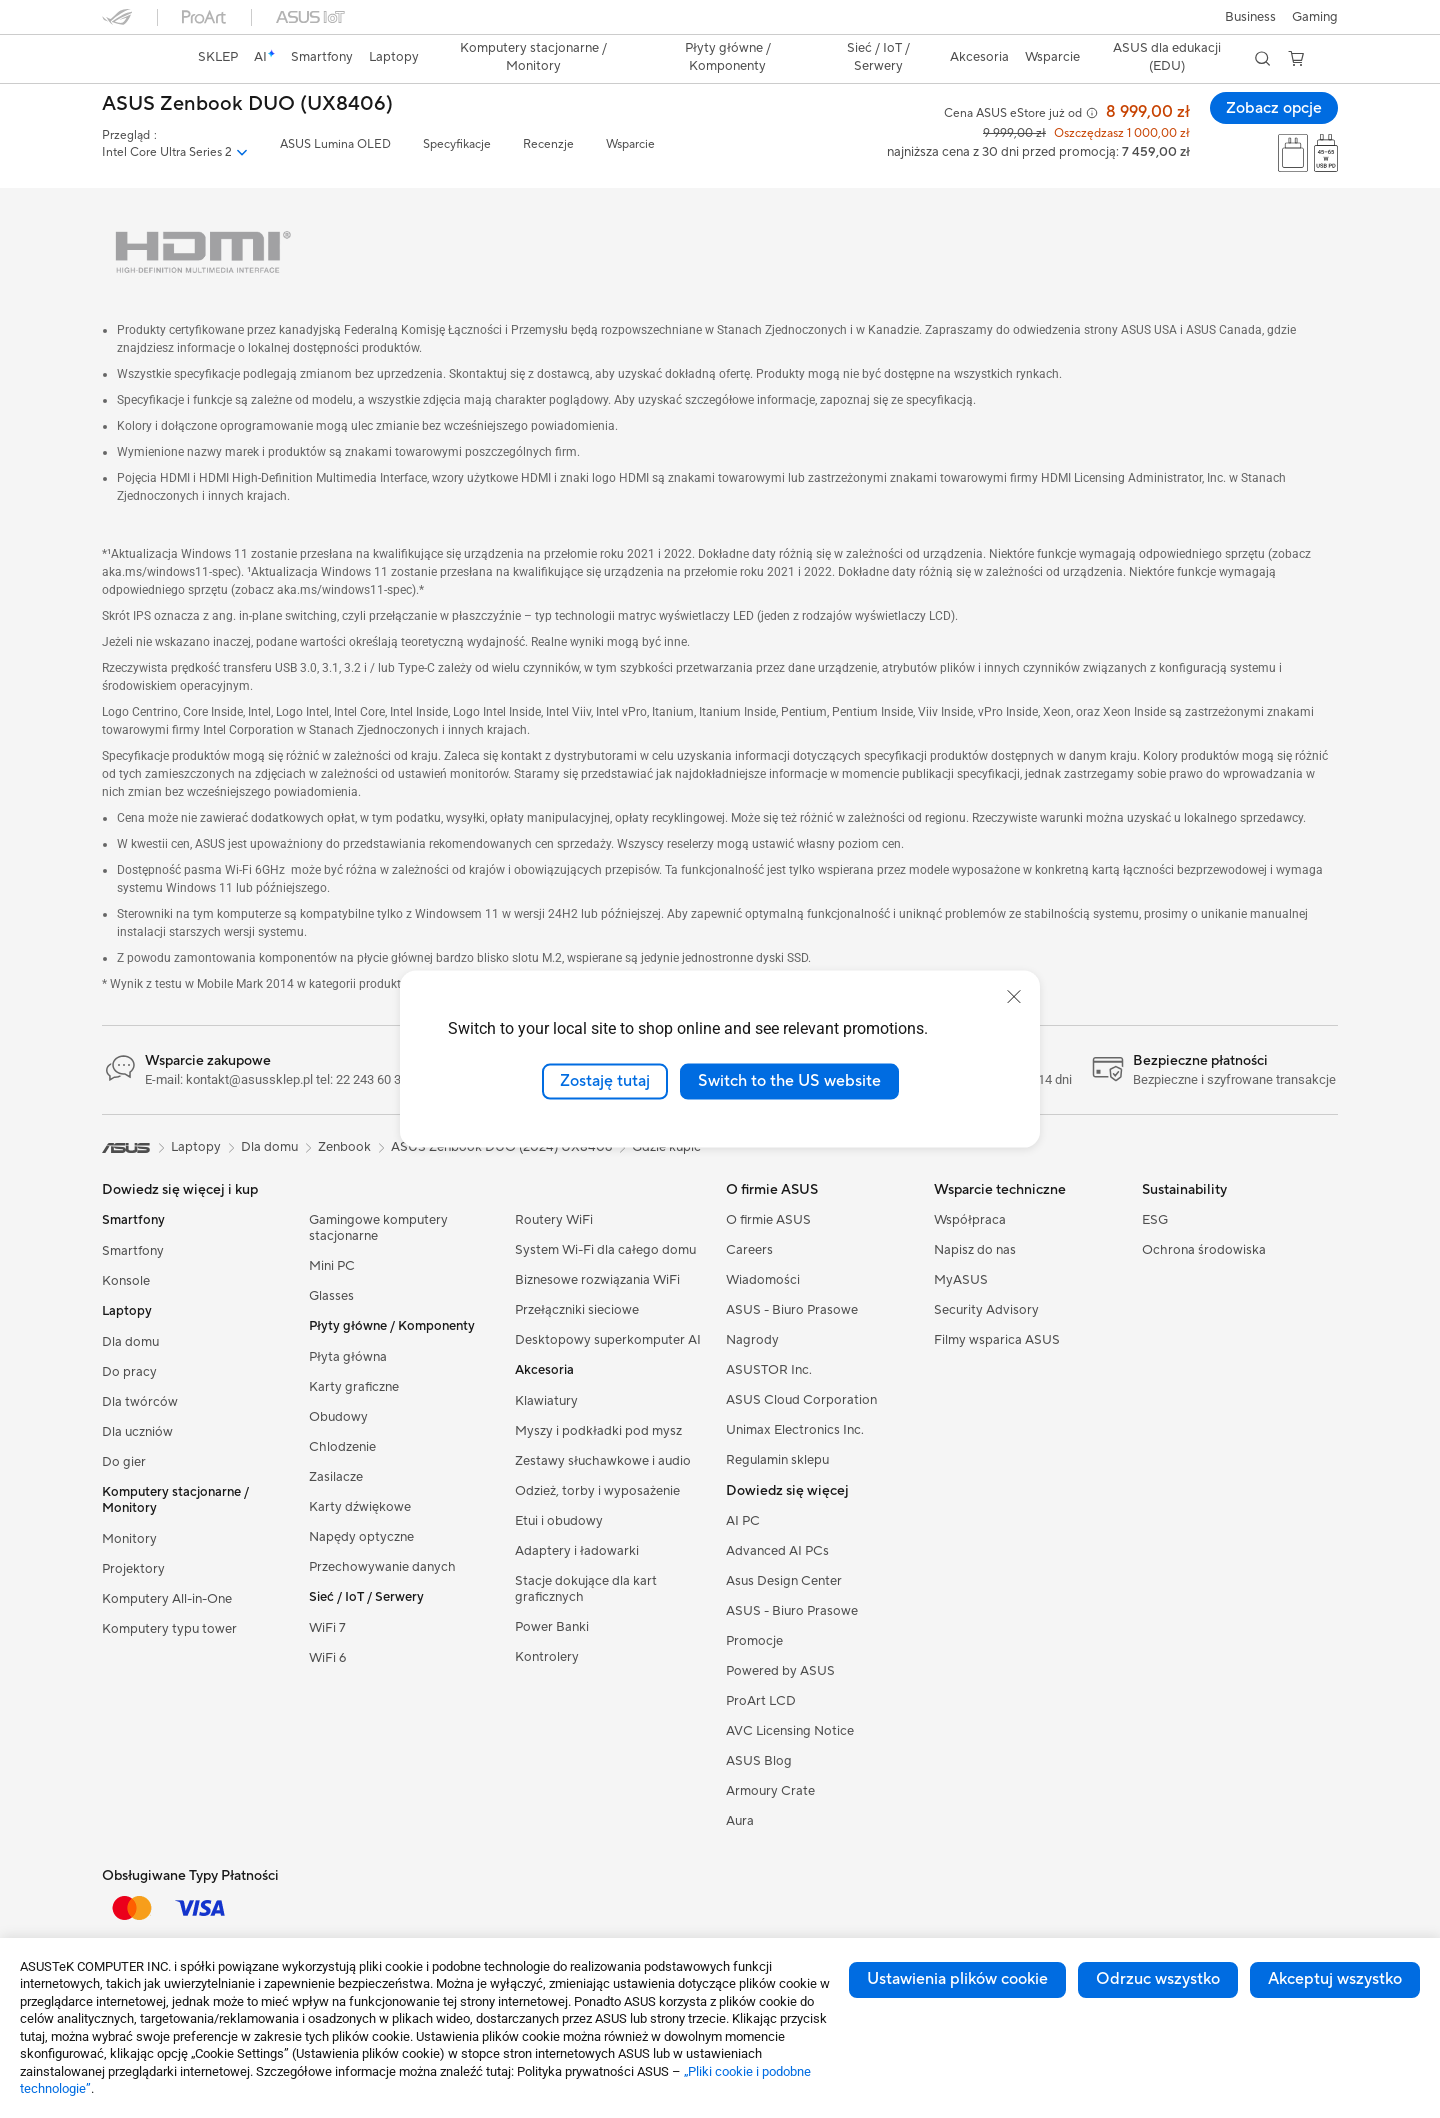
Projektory (133, 1569)
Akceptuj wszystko (1335, 1979)
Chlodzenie (342, 1447)
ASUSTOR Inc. (769, 1370)
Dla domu (130, 1342)
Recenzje (548, 144)
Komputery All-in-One (167, 1599)
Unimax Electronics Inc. (795, 1430)
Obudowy (338, 1417)
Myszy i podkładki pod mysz (598, 1431)
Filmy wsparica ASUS (997, 1340)
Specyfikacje (457, 144)
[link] (136, 59)
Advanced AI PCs (777, 1551)
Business (1250, 17)
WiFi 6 (327, 1658)
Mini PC (332, 1266)
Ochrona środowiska (1204, 1250)
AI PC (743, 1521)
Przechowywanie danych (382, 1567)
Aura (740, 1821)
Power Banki (552, 1627)
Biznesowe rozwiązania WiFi (597, 1280)
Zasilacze (336, 1477)
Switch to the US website (789, 1081)
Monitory (129, 1539)
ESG (1155, 1220)
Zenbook (344, 1147)
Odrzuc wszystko (1158, 1979)
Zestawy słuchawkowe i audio (603, 1461)
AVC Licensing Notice (790, 1731)
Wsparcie (630, 144)
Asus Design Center (784, 1581)
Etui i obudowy (559, 1521)
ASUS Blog (759, 1761)
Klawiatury (546, 1401)
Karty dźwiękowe (360, 1507)
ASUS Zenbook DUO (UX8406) (247, 104)
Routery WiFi (554, 1220)
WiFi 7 (327, 1628)
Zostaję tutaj (605, 1081)
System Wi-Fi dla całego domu (605, 1250)
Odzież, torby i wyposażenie (597, 1491)
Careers (749, 1250)
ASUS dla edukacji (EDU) (1167, 57)
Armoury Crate (770, 1791)
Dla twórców (140, 1402)
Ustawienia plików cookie (957, 1979)
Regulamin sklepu (777, 1460)
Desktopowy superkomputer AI (608, 1340)
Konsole (126, 1281)
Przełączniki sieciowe (577, 1310)
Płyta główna (348, 1357)
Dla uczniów (137, 1432)
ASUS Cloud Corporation (801, 1400)
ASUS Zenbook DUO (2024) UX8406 (501, 1147)
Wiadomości (763, 1280)
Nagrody (752, 1340)
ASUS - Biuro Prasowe (792, 1310)
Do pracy (129, 1372)
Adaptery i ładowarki (577, 1551)
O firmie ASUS (768, 1220)
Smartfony (133, 1251)
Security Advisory (986, 1310)
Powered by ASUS (780, 1671)
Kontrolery (547, 1657)
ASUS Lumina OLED (335, 144)
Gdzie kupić (666, 1147)
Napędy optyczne (361, 1537)
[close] (1014, 997)
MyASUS (961, 1280)
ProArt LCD (761, 1701)
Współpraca (970, 1220)
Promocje (754, 1641)
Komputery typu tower (169, 1629)
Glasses (331, 1296)
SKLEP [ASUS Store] (218, 57)
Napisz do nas (975, 1250)
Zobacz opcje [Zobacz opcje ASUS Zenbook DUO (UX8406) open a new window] (1273, 108)
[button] (1315, 17)
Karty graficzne (354, 1387)
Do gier (124, 1462)
